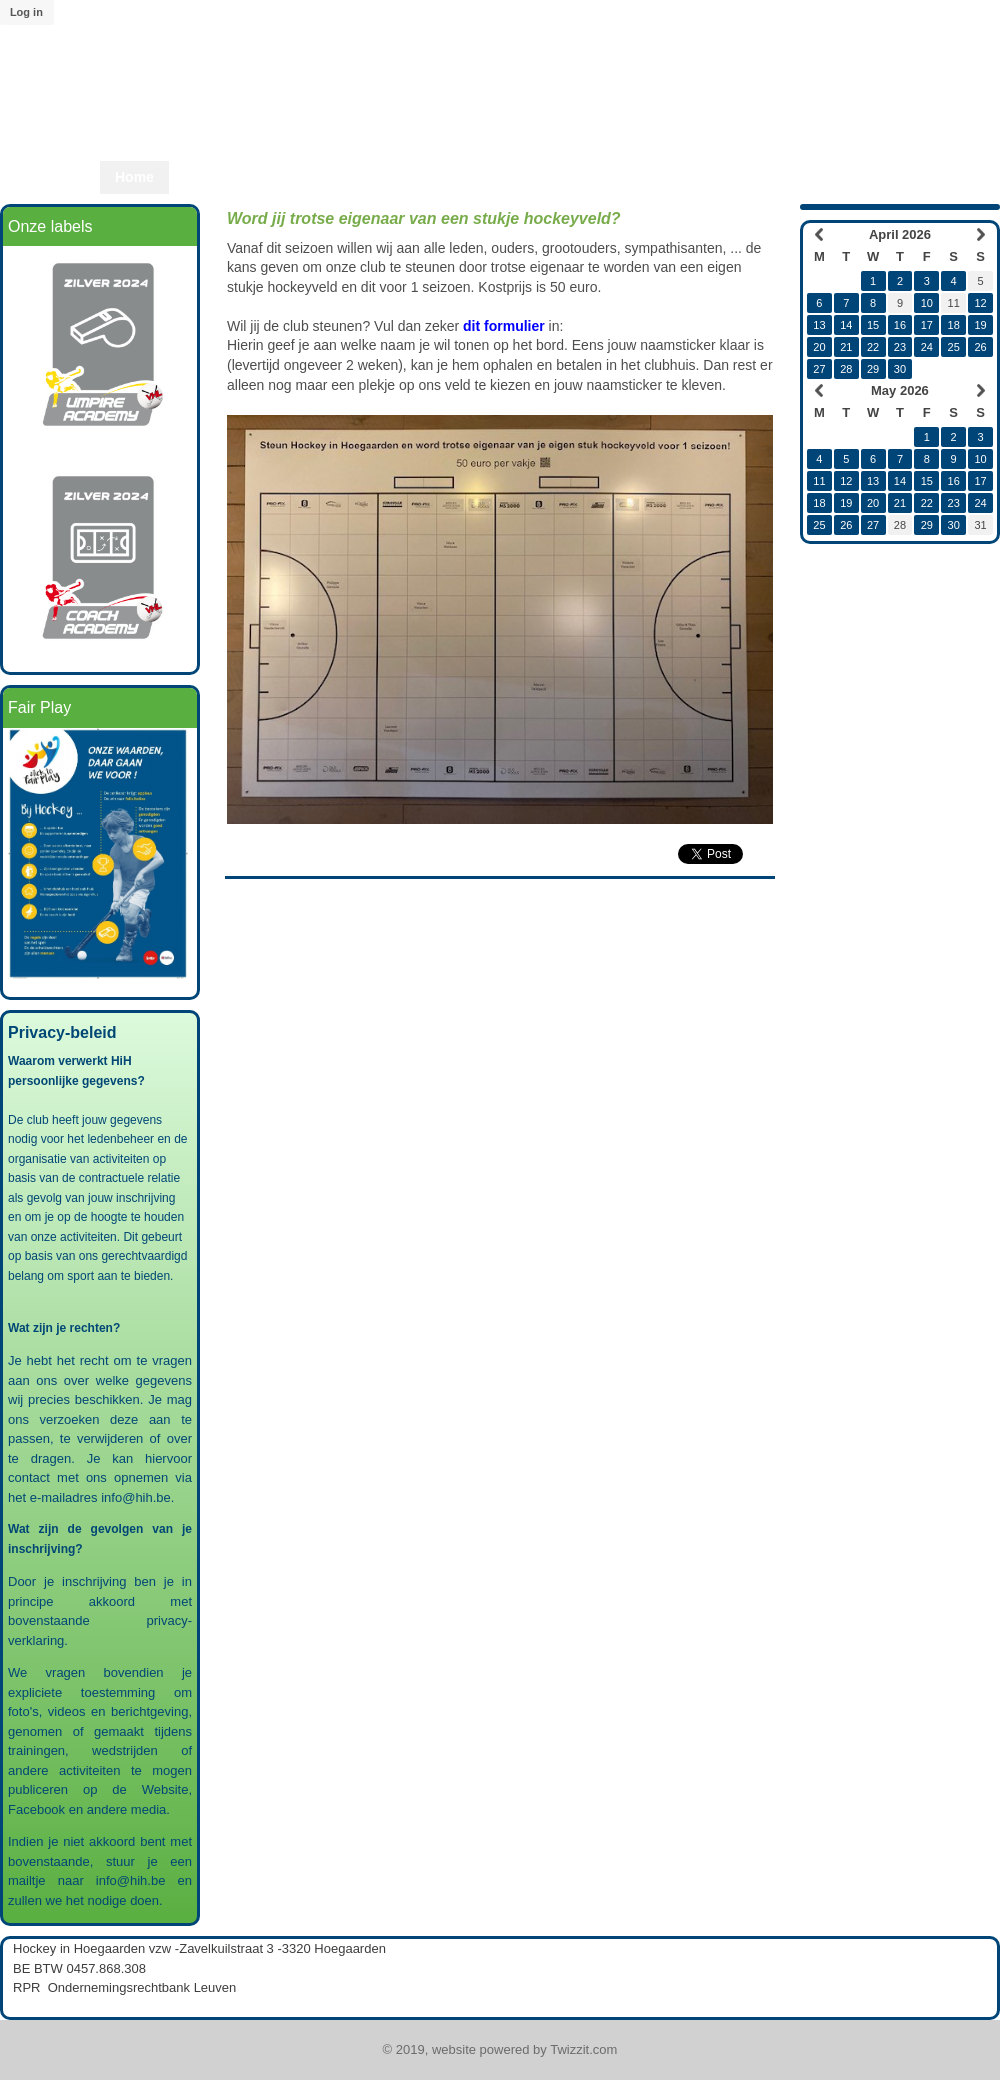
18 (954, 325)
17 (927, 325)
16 (900, 325)
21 (846, 347)
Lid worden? (646, 177)
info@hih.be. (139, 1497)
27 (819, 369)
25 (954, 347)
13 (819, 325)
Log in (26, 12)
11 (819, 481)
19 (980, 325)
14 (846, 325)
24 (927, 347)
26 (980, 347)
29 (873, 369)
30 (900, 369)
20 (819, 347)
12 (980, 303)
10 (927, 303)
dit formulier (504, 326)
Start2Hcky (440, 177)
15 (873, 325)
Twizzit (741, 177)
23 (900, 347)
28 (846, 369)
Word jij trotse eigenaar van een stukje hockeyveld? (424, 218)
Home (134, 177)
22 (873, 347)
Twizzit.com (583, 2049)
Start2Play (541, 177)
